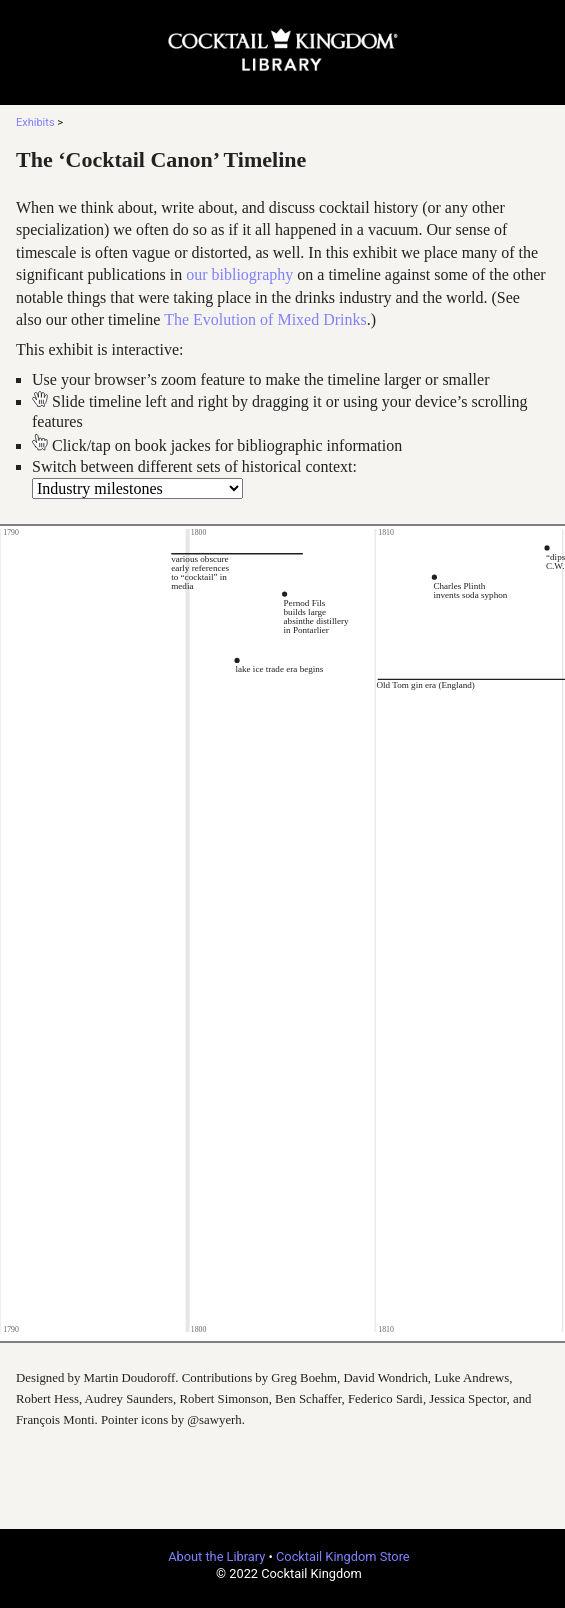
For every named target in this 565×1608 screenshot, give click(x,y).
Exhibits (35, 122)
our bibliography (239, 274)
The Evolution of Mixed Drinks (265, 319)
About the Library (216, 1556)
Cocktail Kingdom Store (343, 1556)
